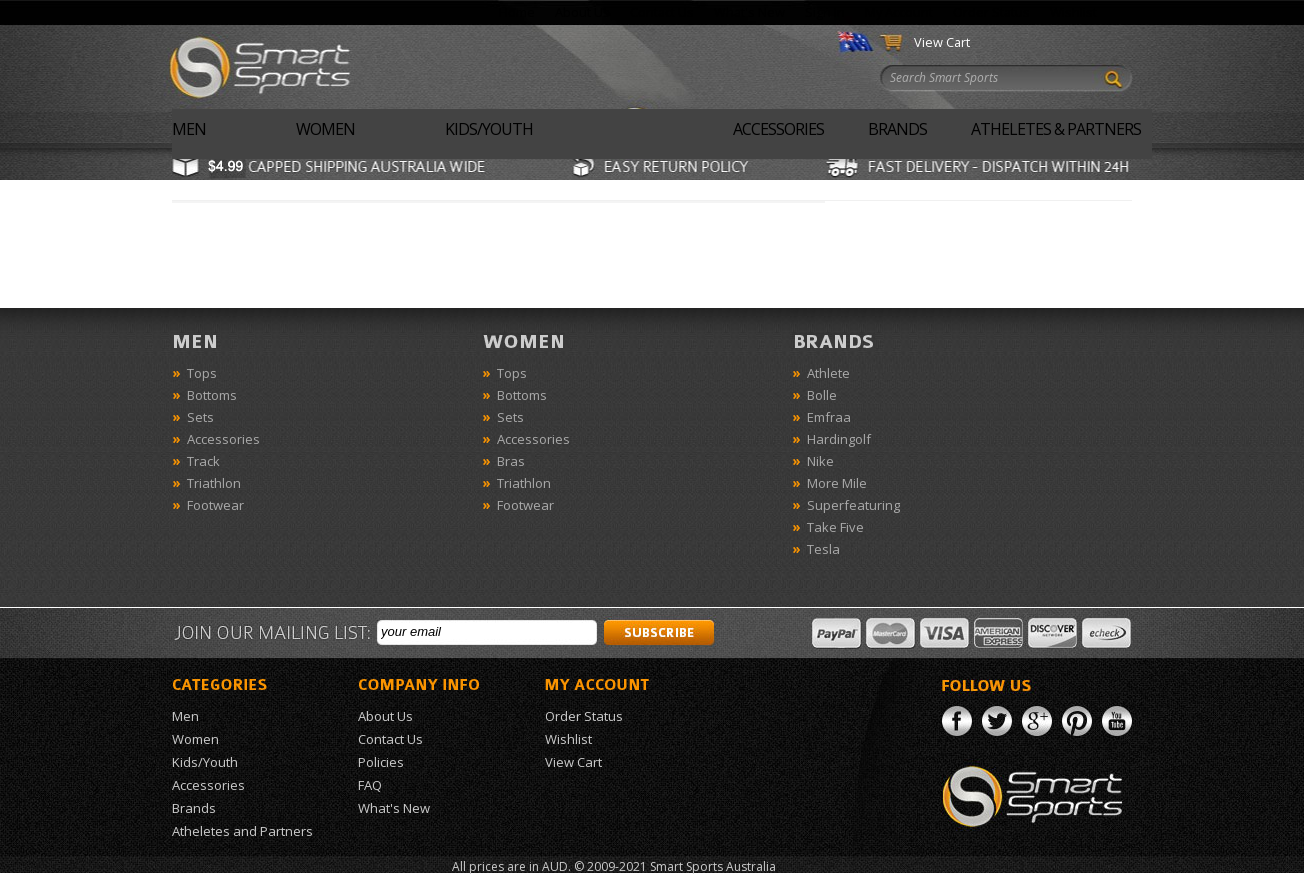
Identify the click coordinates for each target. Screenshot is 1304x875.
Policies (381, 762)
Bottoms (212, 395)
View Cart (942, 42)
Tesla (823, 549)
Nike (820, 461)
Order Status (991, 12)
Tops (202, 373)
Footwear (215, 505)
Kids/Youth (489, 129)
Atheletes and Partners (242, 831)
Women (325, 129)
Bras (511, 461)
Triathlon (214, 483)
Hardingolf (839, 439)
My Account (899, 12)
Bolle (822, 395)
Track (203, 461)
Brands (897, 129)
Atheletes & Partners (1056, 129)
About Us (582, 12)
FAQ (370, 785)
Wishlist (1073, 12)
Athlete (828, 373)
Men (189, 129)
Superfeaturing (853, 505)
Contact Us (662, 12)
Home (517, 12)
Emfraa (829, 417)
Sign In (825, 12)
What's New (749, 12)
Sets (200, 417)
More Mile (837, 483)
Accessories (778, 129)
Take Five (835, 527)
